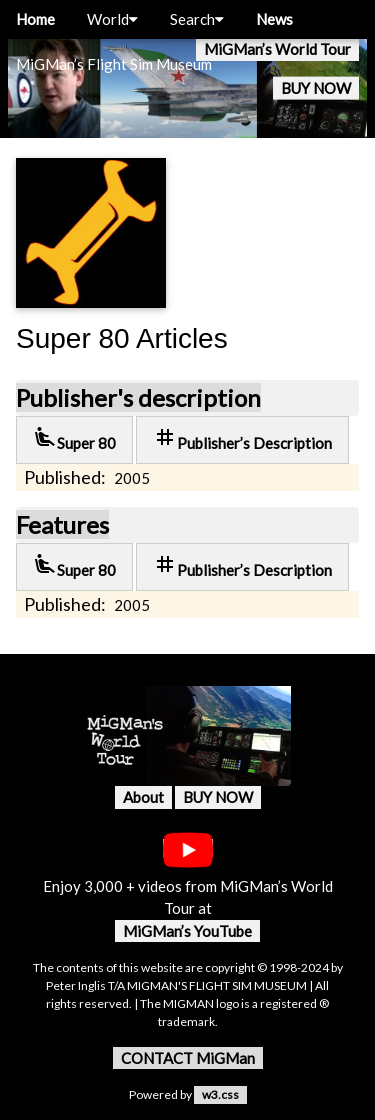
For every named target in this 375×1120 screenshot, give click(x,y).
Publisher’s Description (242, 438)
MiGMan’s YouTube (187, 931)
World (112, 19)
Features (62, 524)
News (274, 19)
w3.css (220, 1094)
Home (35, 19)
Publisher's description (138, 397)
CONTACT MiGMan (188, 1058)
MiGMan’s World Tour (277, 49)
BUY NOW (316, 88)
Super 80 (74, 438)
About (143, 797)
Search (197, 19)
